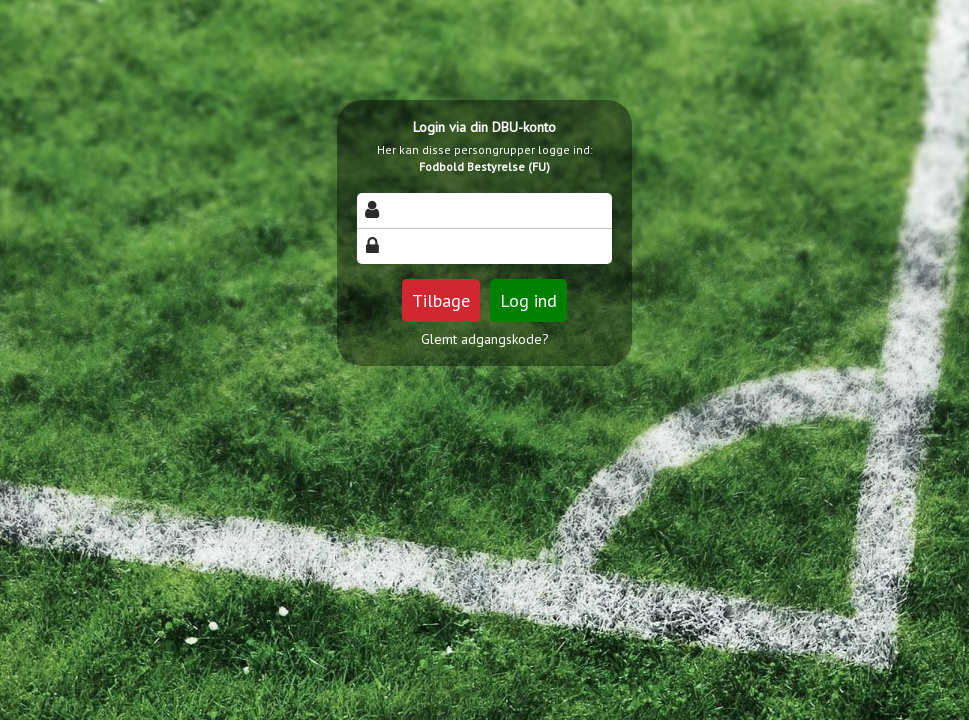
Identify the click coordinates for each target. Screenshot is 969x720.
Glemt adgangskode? (485, 339)
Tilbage (441, 300)
